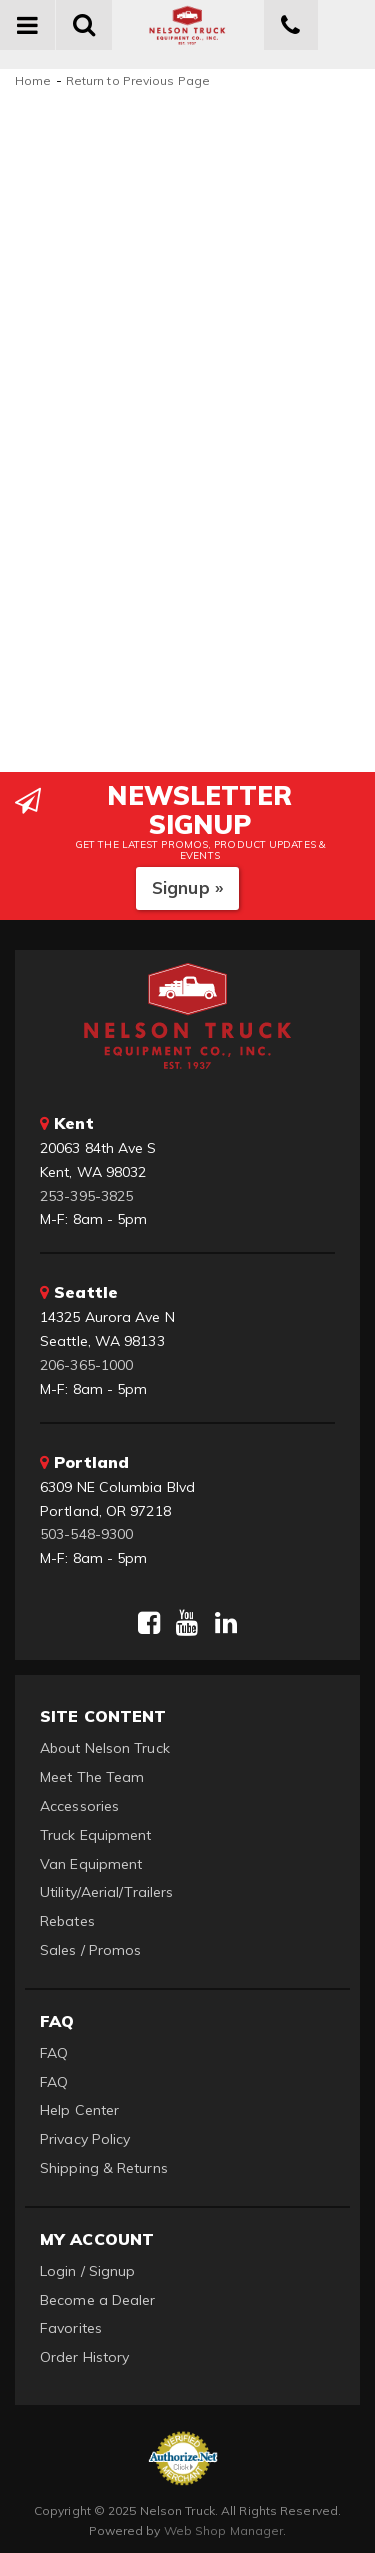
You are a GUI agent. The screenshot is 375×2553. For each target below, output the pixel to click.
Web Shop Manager (224, 2530)
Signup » (187, 887)
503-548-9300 (86, 1534)
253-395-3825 (86, 1196)
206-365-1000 (86, 1365)
